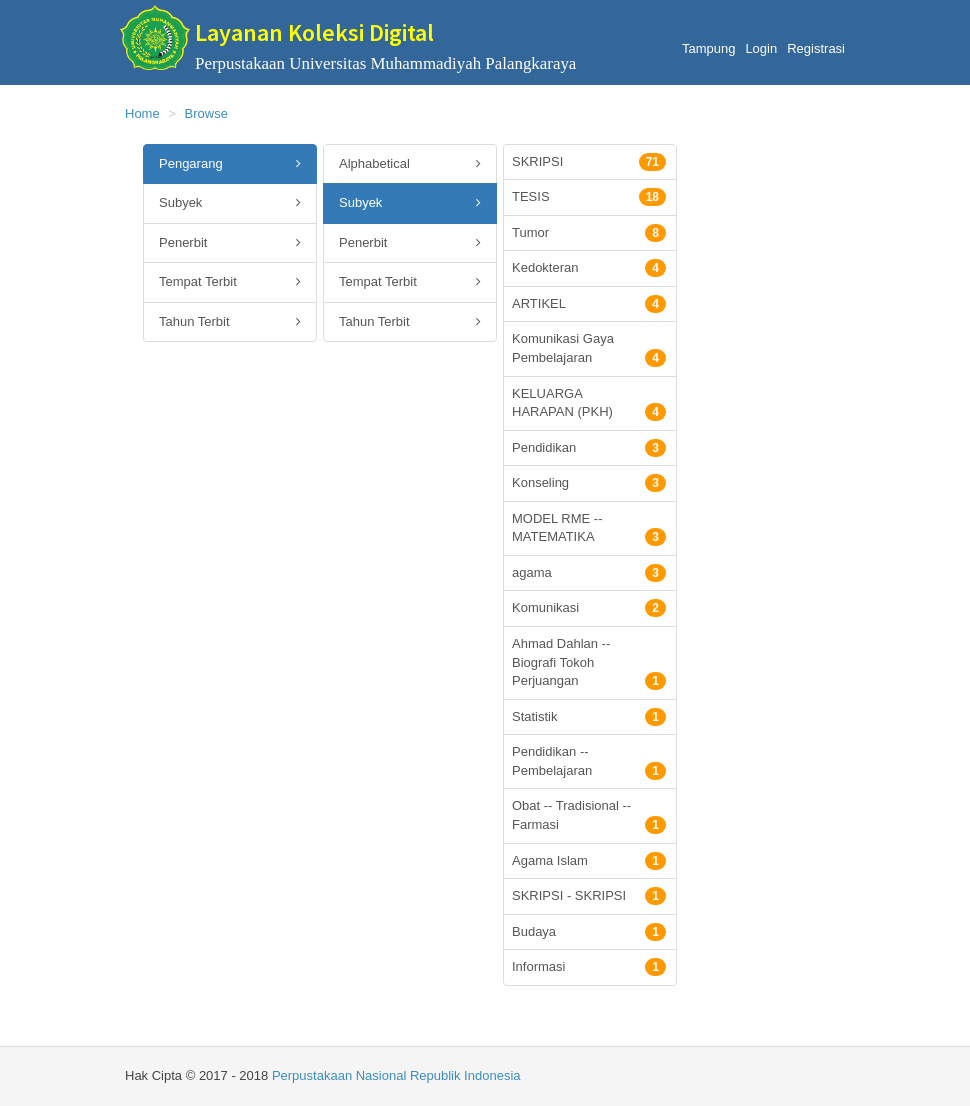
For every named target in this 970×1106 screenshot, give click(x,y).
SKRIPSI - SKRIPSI (589, 896)
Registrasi (816, 48)
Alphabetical (410, 164)
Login (761, 48)
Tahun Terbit (230, 322)
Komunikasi (589, 608)
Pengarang (230, 164)
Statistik (589, 717)
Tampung (708, 48)
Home (142, 113)
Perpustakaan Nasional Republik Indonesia (396, 1075)
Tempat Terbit (230, 282)
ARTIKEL (589, 304)
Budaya (589, 932)
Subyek (230, 203)
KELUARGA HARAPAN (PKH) (589, 404)
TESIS (589, 197)
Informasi (589, 967)
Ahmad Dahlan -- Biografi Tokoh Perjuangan (589, 663)
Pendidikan (589, 448)
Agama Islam (589, 861)
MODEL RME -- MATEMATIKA (589, 529)
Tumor (589, 233)
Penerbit (230, 243)
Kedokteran (589, 268)
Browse (206, 113)
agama (589, 573)
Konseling (589, 483)
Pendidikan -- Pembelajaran (589, 762)
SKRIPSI (589, 162)
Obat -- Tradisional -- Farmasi (589, 816)
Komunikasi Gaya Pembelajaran (589, 349)
